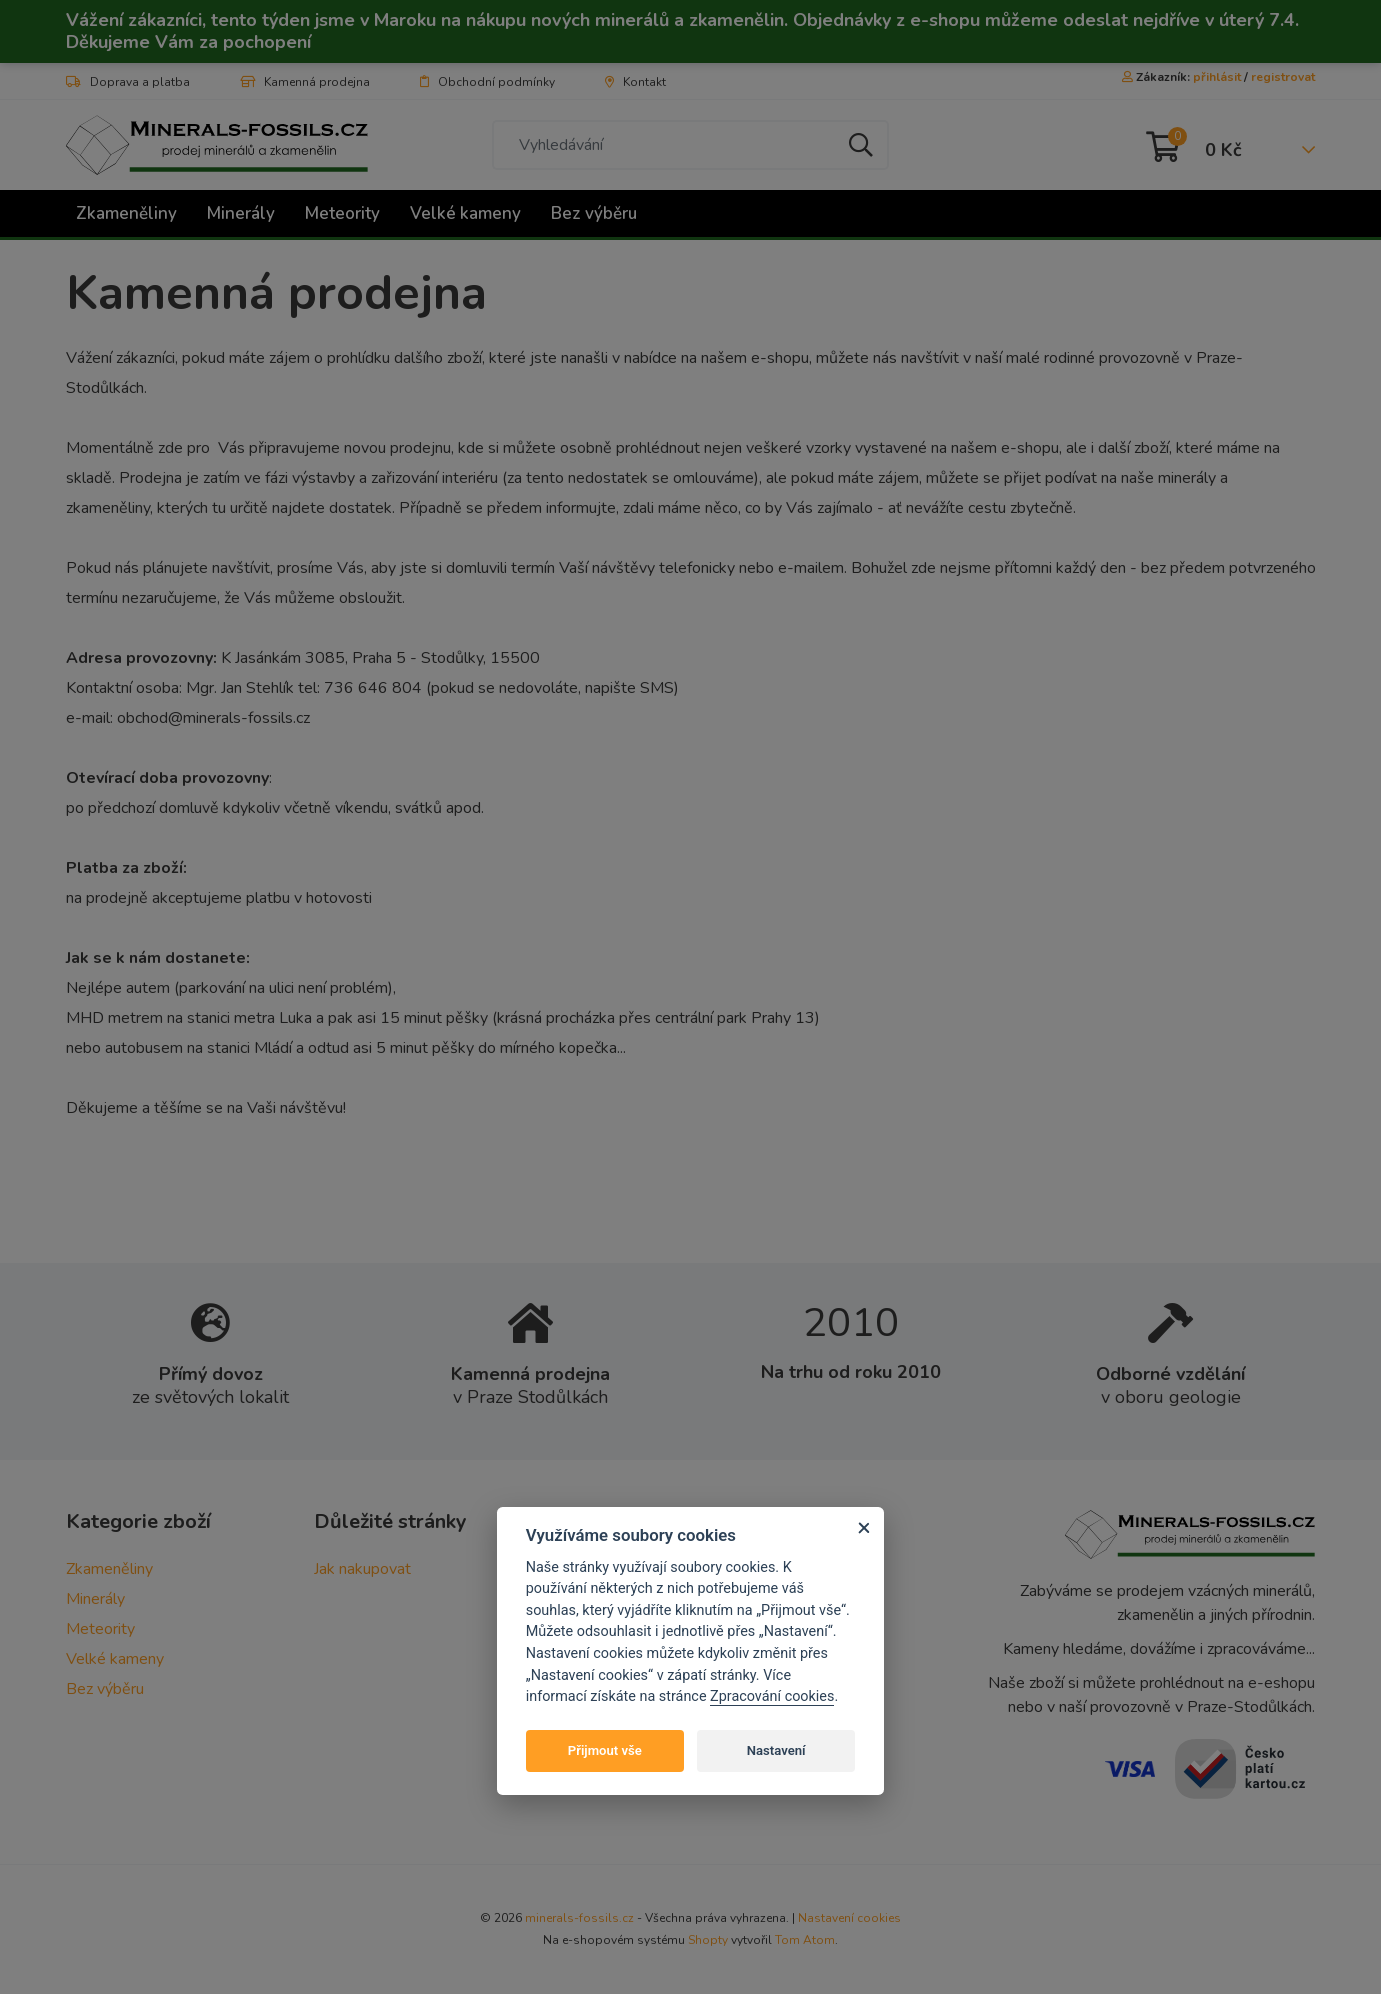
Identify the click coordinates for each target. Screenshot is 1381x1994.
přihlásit (1217, 77)
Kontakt (635, 82)
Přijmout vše (605, 1750)
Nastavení (776, 1750)
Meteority (342, 213)
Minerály (241, 213)
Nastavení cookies (849, 1918)
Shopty (708, 1940)
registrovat (1283, 77)
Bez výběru (594, 213)
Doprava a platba (128, 82)
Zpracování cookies (772, 1696)
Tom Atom (805, 1940)
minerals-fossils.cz (579, 1918)
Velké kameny (465, 213)
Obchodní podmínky (487, 82)
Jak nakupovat (362, 1569)
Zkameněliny (126, 213)
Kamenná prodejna (305, 82)
